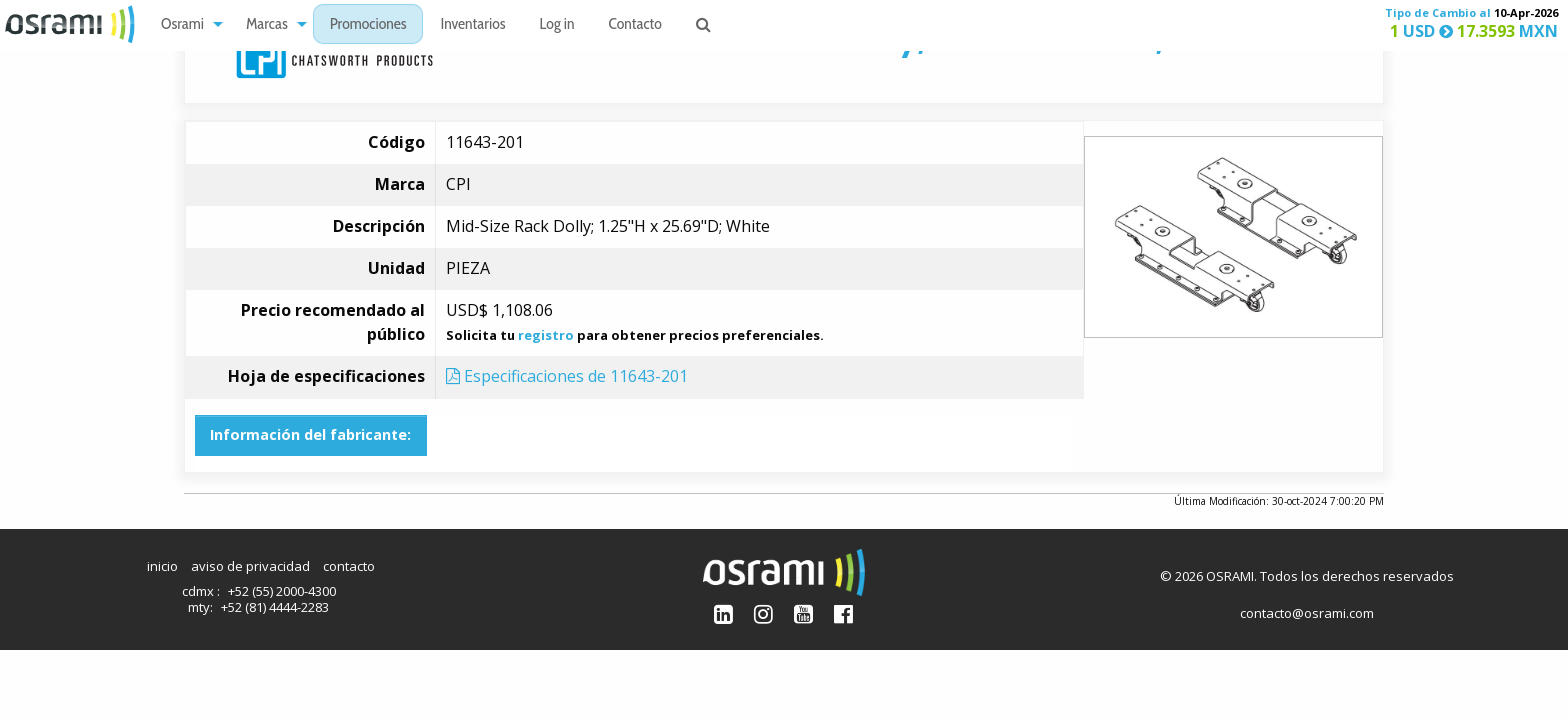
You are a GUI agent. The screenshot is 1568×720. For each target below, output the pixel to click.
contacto (349, 566)
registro (546, 335)
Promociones (368, 25)
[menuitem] (186, 24)
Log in (557, 25)
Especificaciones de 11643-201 (567, 376)
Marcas (267, 25)
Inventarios (472, 25)
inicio (162, 566)
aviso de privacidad (250, 566)
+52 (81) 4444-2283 (275, 607)
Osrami (182, 25)
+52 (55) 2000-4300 (282, 591)
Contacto (635, 25)
